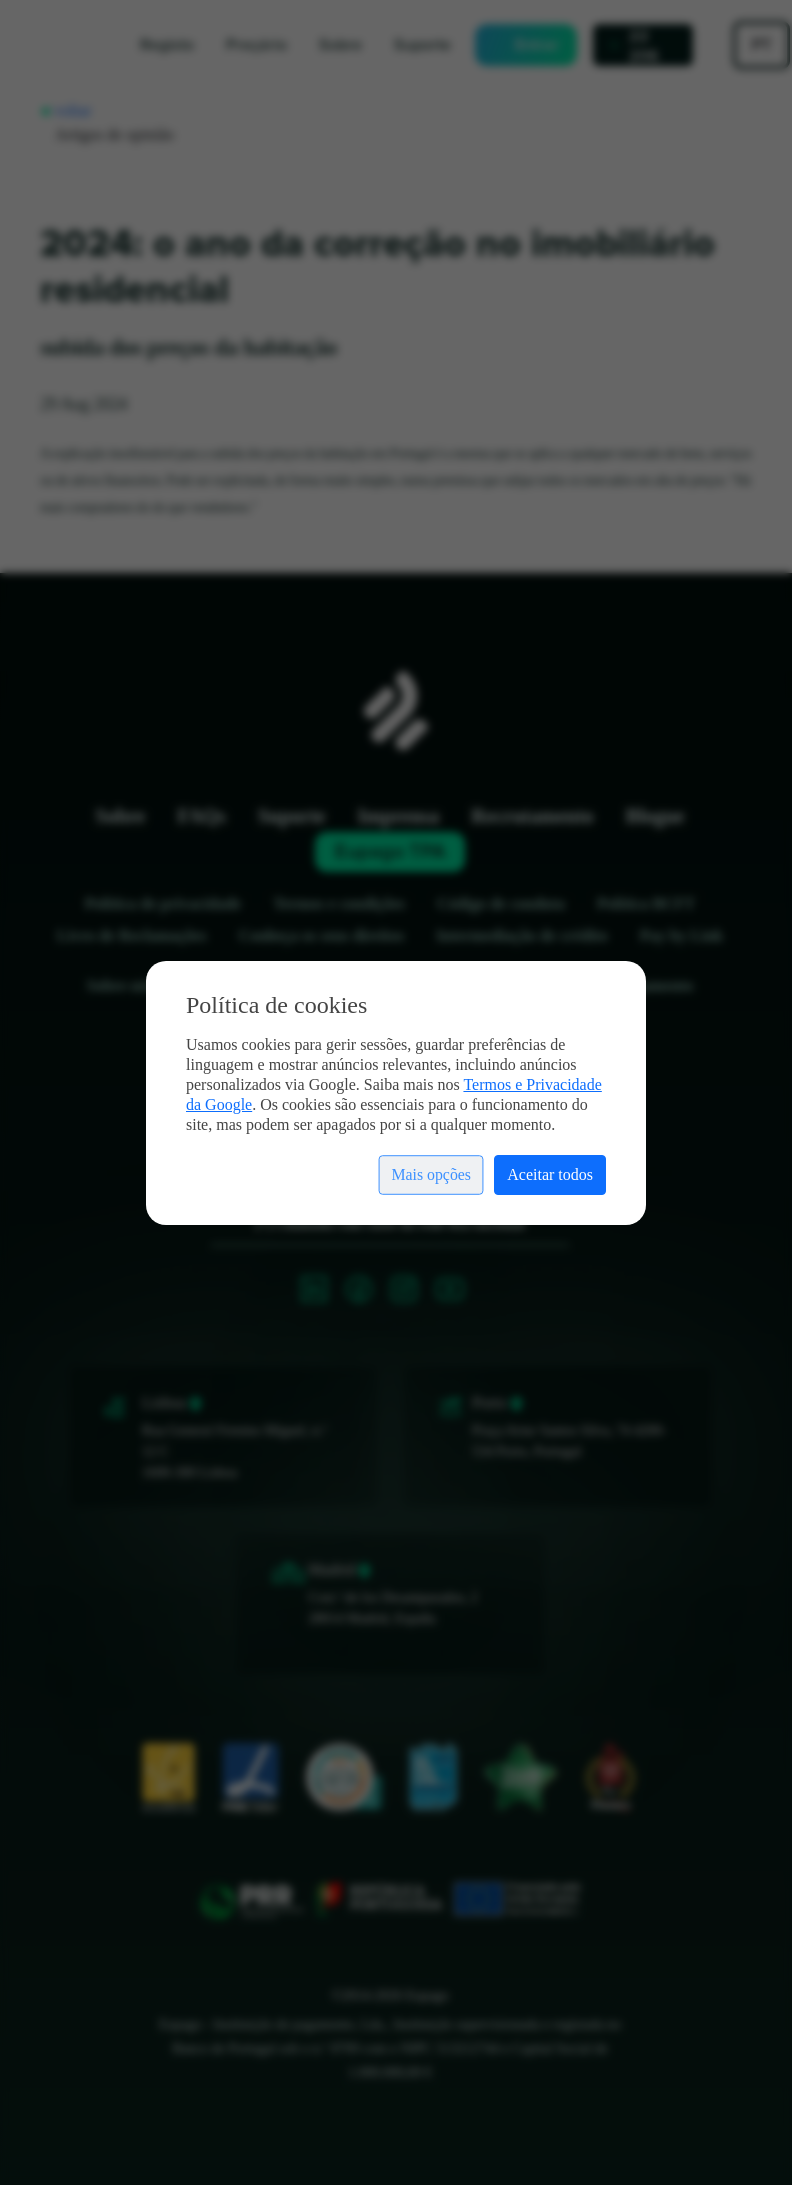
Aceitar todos (550, 1174)
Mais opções (431, 1174)
